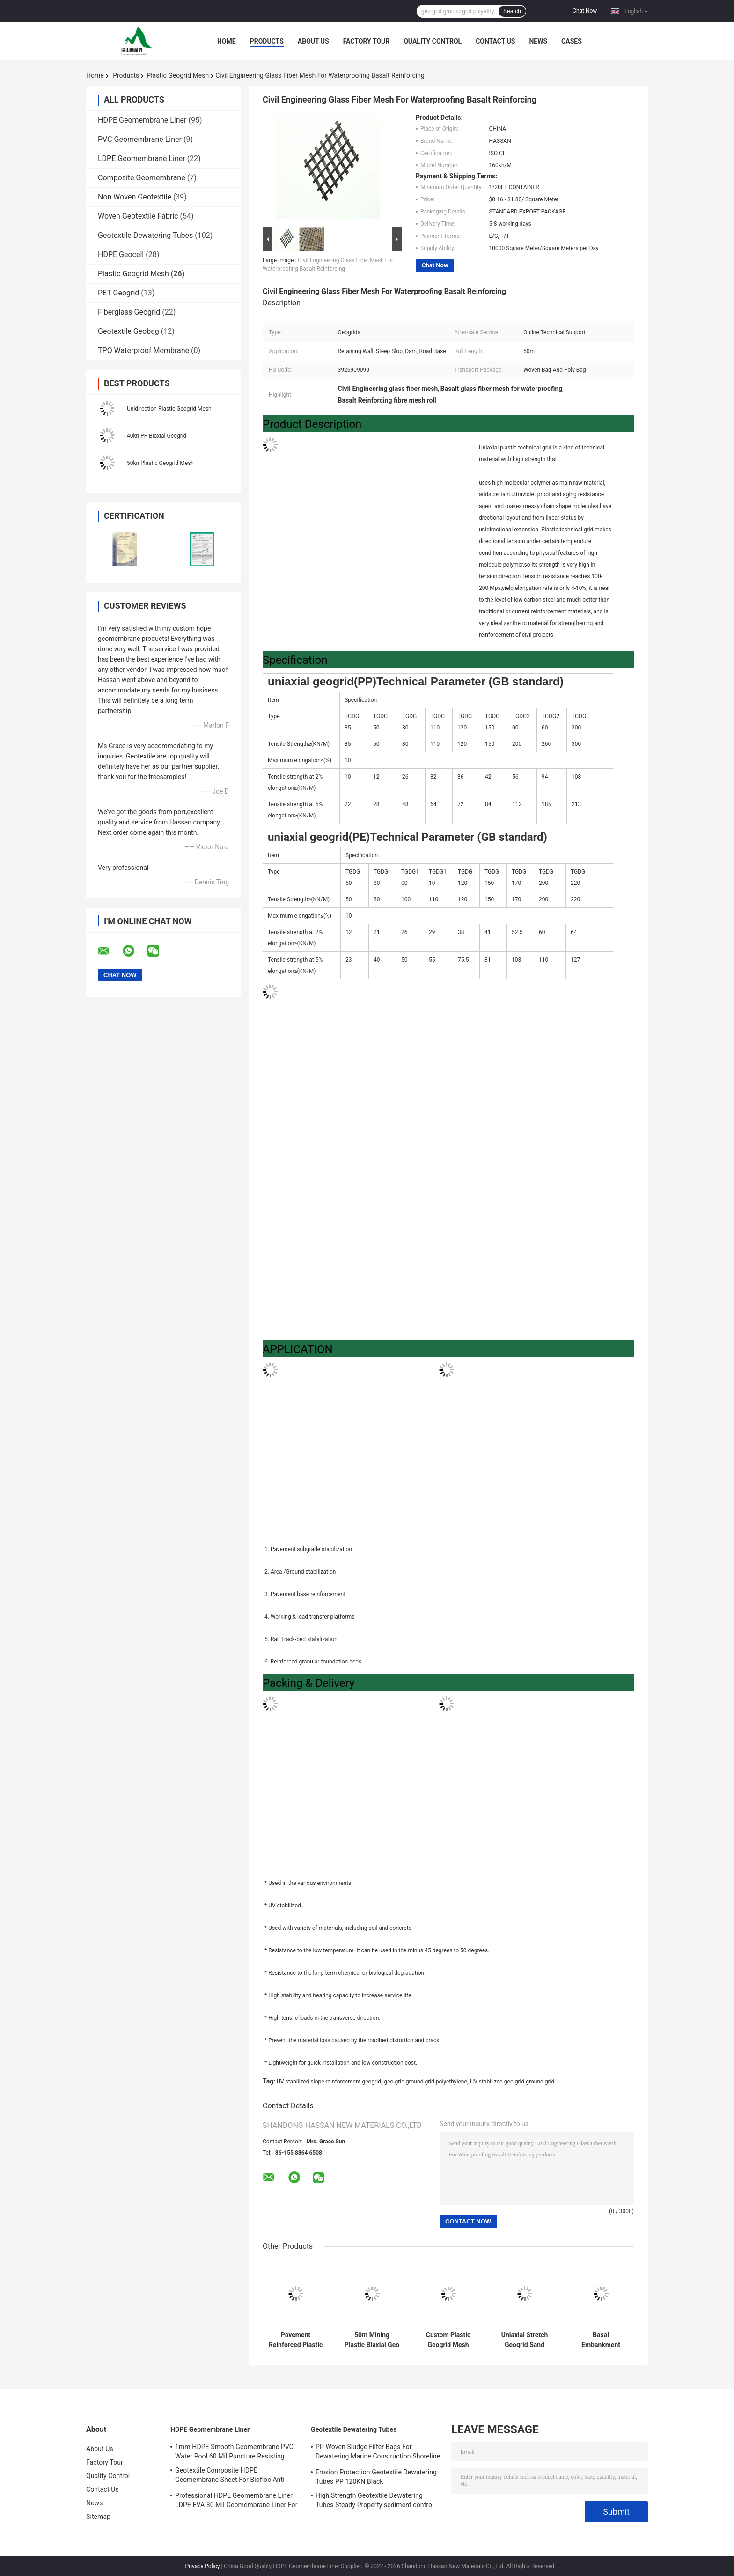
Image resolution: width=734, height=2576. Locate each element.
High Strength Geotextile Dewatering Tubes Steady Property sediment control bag (375, 2501)
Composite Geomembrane (141, 177)
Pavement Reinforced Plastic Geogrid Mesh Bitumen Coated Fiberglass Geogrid (295, 2340)
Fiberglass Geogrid (129, 312)
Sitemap (98, 2516)
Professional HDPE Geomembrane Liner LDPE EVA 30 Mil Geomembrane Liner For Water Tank (236, 2501)
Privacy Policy (202, 2566)
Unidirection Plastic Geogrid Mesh (169, 408)
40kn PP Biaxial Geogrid (156, 436)
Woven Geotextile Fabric (138, 216)
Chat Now (585, 10)
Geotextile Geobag (128, 331)
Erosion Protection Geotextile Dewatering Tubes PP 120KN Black (376, 2476)
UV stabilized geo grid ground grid (512, 2081)
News (538, 41)
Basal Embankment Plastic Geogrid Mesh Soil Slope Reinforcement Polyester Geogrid (600, 2340)
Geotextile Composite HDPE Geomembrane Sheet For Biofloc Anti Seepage (230, 2476)
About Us (313, 41)
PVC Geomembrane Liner (140, 139)
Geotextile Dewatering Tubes (145, 235)
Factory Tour (366, 41)
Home (226, 41)
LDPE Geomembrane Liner (141, 158)
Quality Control (433, 41)
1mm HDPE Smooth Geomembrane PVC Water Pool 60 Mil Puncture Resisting (234, 2451)
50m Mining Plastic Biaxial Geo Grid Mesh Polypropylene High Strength (372, 2340)
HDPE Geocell (121, 254)
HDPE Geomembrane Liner (142, 120)
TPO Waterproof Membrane (143, 350)
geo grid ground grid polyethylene (425, 2081)
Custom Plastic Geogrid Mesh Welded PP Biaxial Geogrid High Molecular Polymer (448, 2340)
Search (512, 11)
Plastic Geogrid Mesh (178, 75)
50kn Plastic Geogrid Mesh (160, 463)
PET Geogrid (118, 292)
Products (267, 41)
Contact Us (495, 41)
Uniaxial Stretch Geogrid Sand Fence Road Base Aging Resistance (524, 2340)
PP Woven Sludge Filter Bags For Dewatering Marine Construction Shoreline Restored (378, 2453)
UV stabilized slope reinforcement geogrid (329, 2081)
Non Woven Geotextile (134, 196)
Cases (571, 41)
